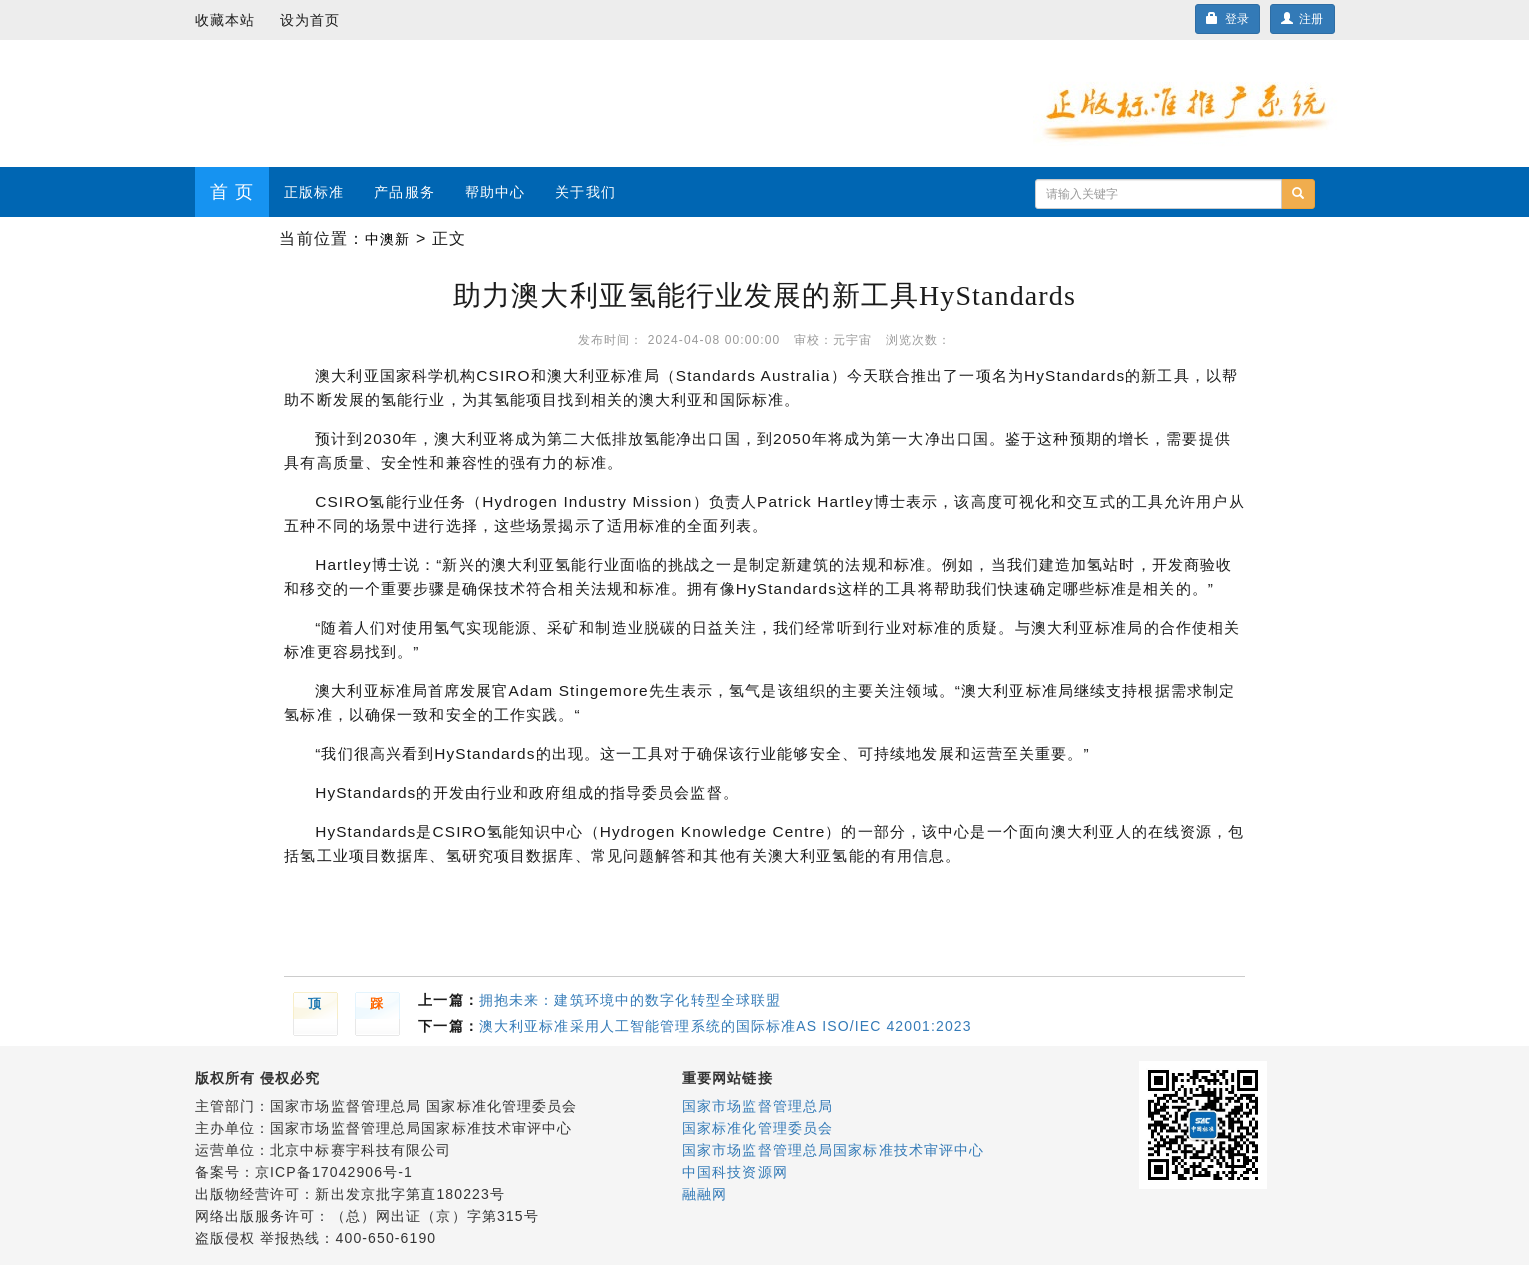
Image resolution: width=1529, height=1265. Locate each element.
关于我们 (585, 192)
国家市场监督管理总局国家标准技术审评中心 (833, 1150)
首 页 (232, 192)
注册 (1302, 19)
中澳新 (387, 239)
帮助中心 (495, 192)
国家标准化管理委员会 (757, 1128)
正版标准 (314, 192)
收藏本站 (225, 20)
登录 (1227, 19)
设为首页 (310, 20)
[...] (1159, 194)
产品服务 (404, 192)
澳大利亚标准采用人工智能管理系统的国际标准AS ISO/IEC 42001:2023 (725, 1026)
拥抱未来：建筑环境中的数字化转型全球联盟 (630, 1000)
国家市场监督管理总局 (757, 1106)
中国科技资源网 (735, 1172)
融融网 (704, 1194)
